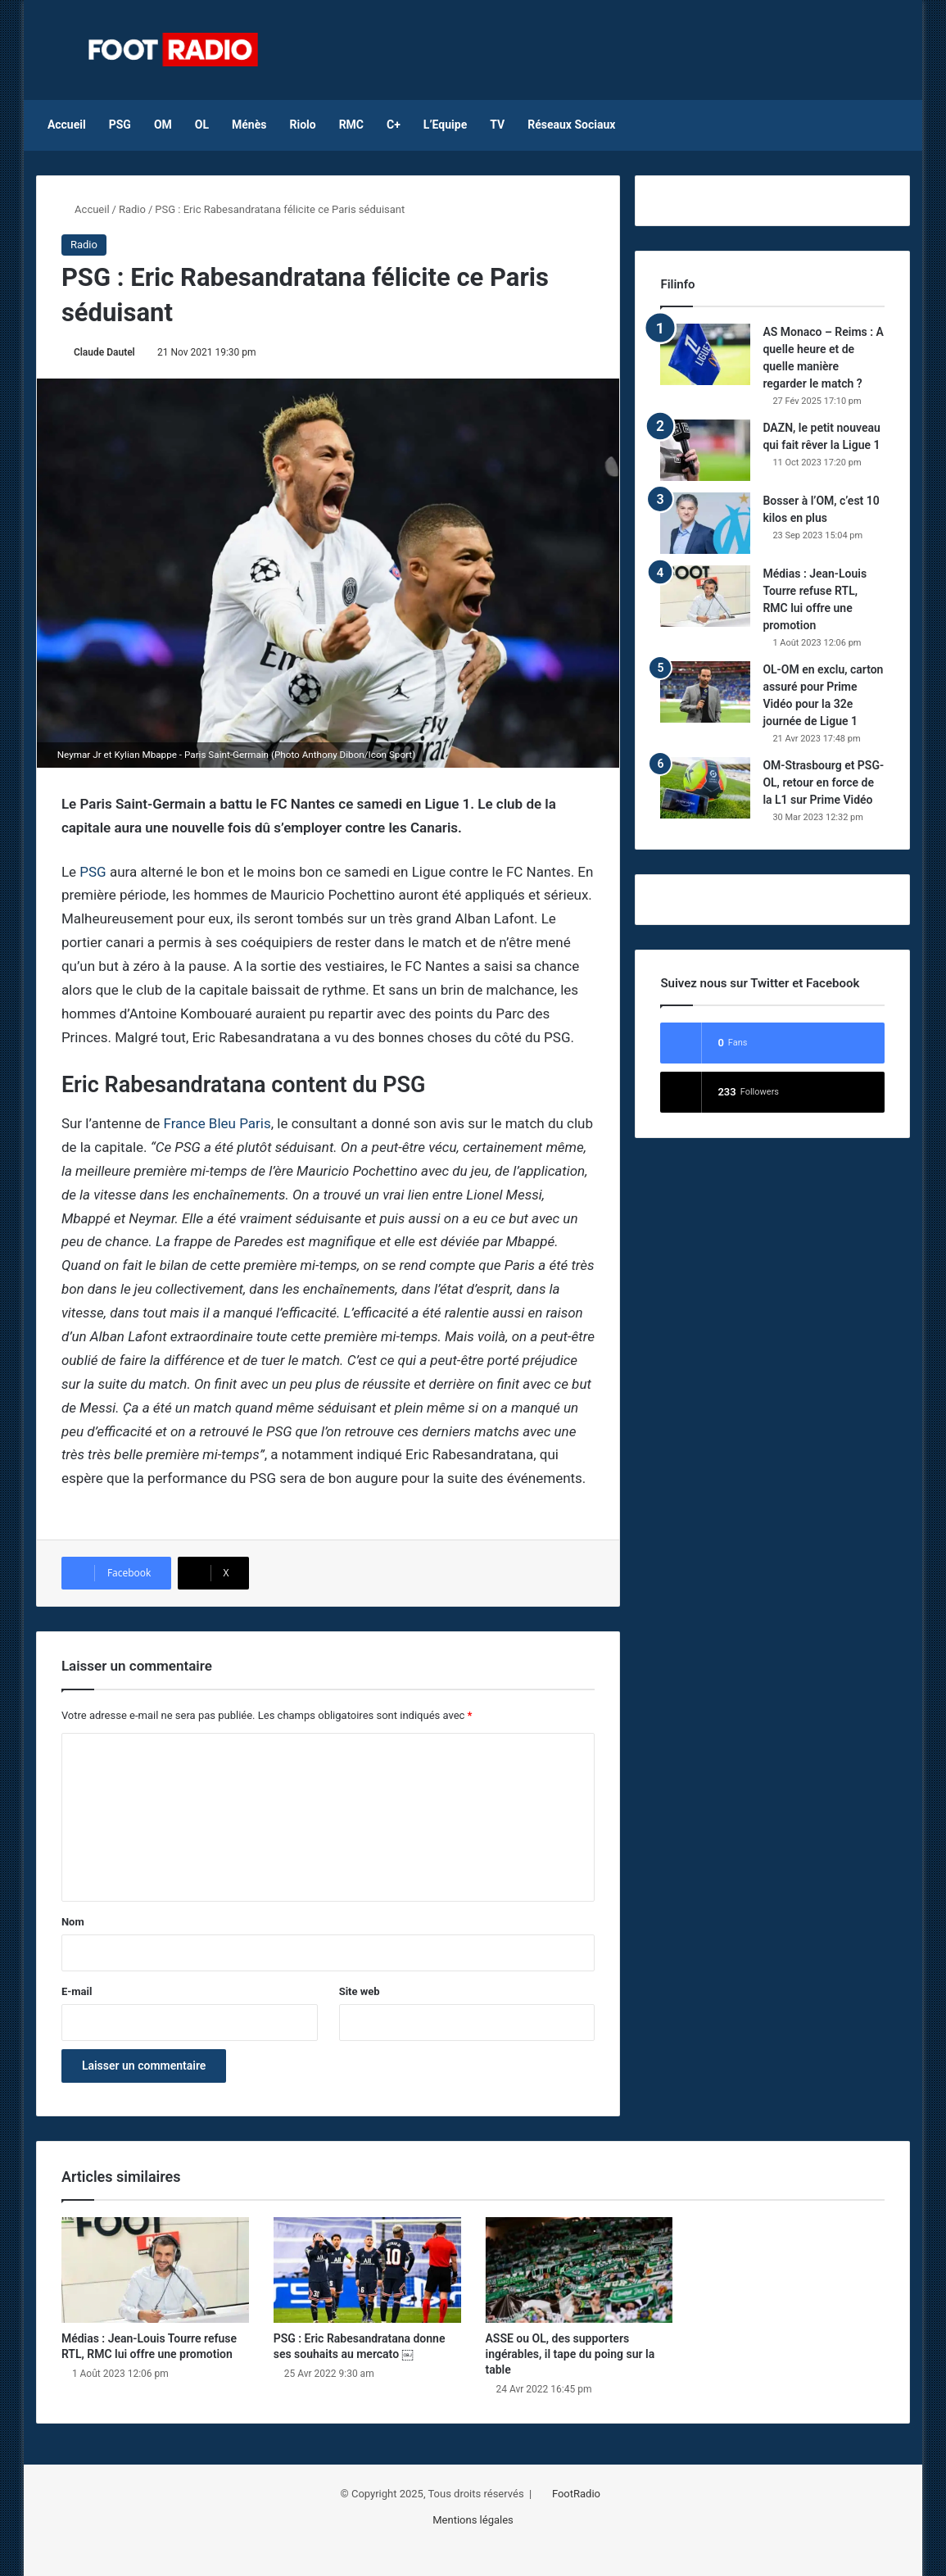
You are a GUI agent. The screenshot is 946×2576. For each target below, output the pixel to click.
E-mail (77, 1991)
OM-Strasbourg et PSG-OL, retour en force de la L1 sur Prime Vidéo (823, 782)
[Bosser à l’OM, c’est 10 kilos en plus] (705, 523)
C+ (394, 124)
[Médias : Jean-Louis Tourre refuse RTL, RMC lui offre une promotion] (705, 596)
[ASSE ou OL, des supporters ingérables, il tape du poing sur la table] (579, 2270)
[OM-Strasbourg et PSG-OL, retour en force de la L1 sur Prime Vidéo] (705, 788)
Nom (72, 1922)
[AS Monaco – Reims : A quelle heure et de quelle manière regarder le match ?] (705, 354)
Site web (359, 1991)
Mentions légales (473, 2520)
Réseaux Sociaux (571, 124)
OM (163, 124)
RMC (351, 124)
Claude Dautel (104, 352)
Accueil (67, 124)
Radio (132, 209)
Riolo (302, 124)
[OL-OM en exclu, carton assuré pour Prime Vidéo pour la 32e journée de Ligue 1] (705, 692)
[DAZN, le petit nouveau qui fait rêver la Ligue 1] (705, 450)
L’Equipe (445, 124)
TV (497, 124)
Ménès (249, 124)
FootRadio (576, 2494)
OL (202, 124)
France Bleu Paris (216, 1123)
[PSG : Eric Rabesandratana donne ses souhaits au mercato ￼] (367, 2270)
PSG (120, 124)
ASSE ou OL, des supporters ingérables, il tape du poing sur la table (570, 2354)
